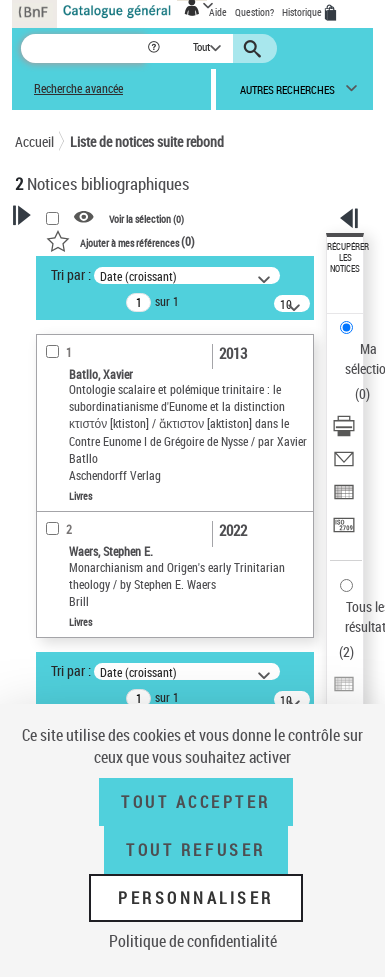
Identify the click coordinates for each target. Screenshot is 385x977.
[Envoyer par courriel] (344, 465)
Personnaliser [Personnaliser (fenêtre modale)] (196, 898)
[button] (155, 48)
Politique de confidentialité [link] (193, 941)
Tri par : (71, 274)
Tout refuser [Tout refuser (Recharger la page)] (195, 850)
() (120, 241)
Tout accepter (196, 802)
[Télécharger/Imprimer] (344, 432)
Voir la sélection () (146, 218)
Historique (303, 12)
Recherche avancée (78, 88)
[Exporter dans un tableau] (344, 498)
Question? (254, 12)
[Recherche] (83, 48)
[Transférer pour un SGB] (344, 531)
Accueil (34, 141)
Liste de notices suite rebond (147, 141)
